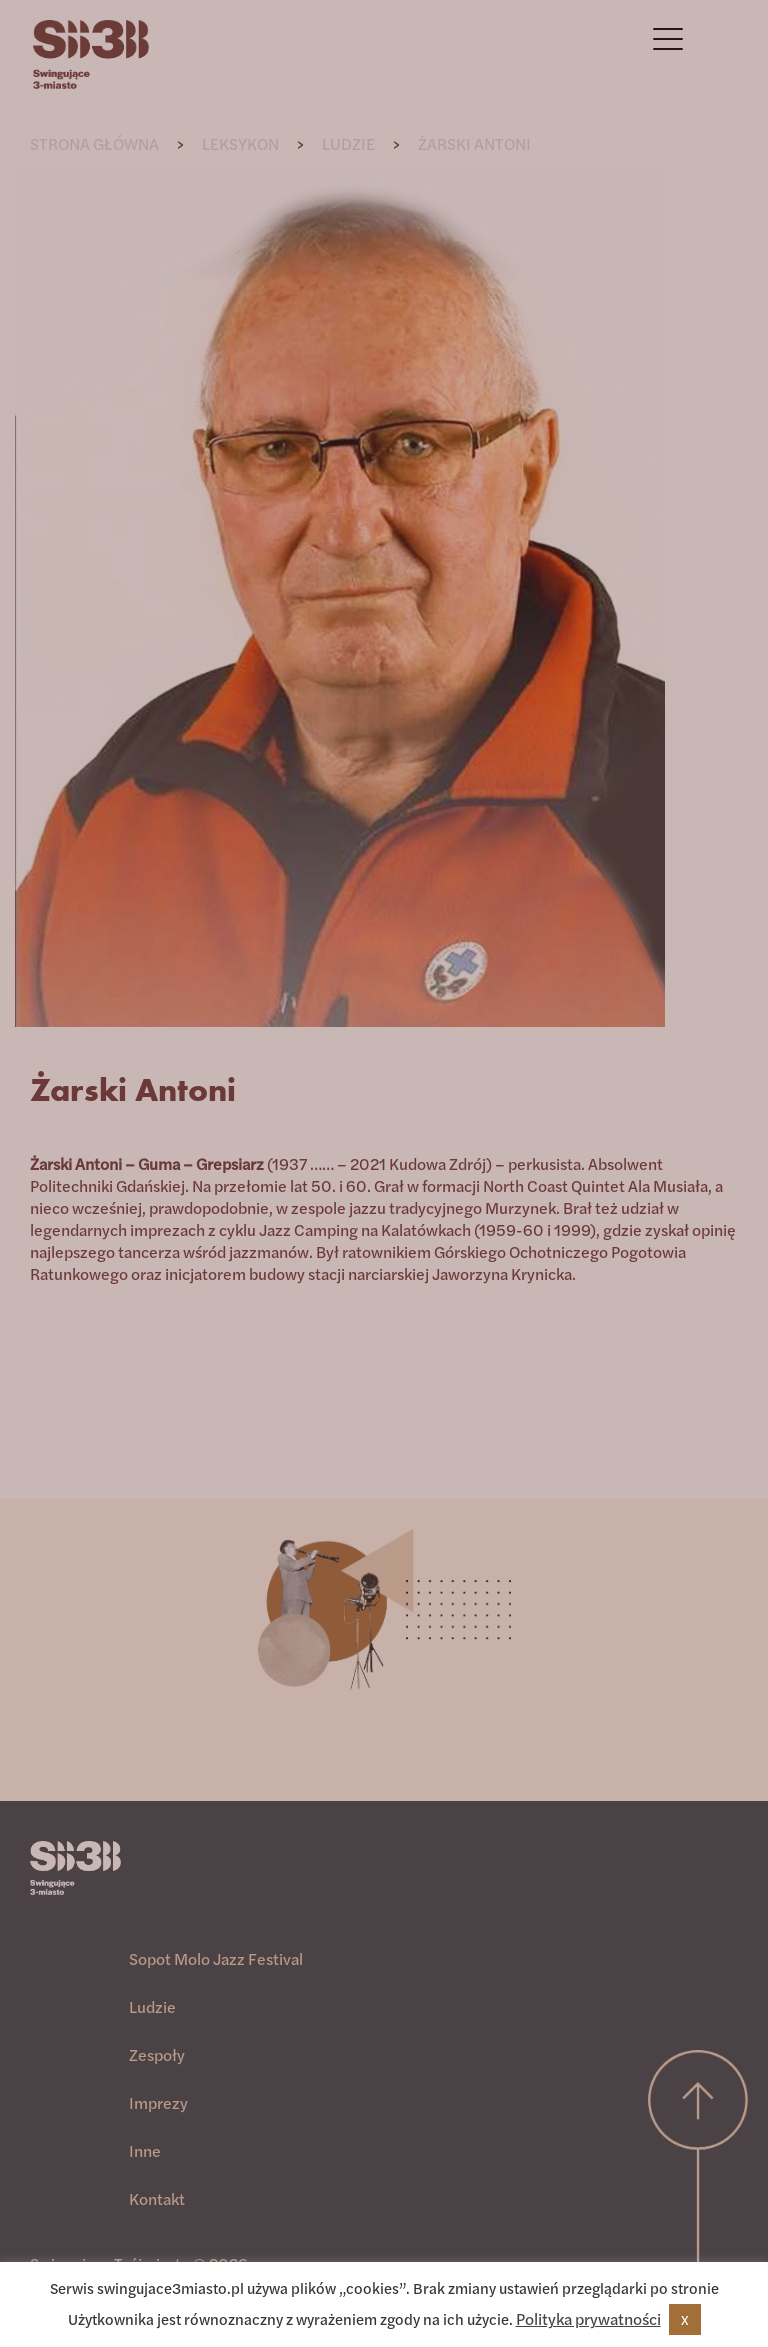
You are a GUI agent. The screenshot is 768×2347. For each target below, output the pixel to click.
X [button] (685, 2319)
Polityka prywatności (588, 2318)
